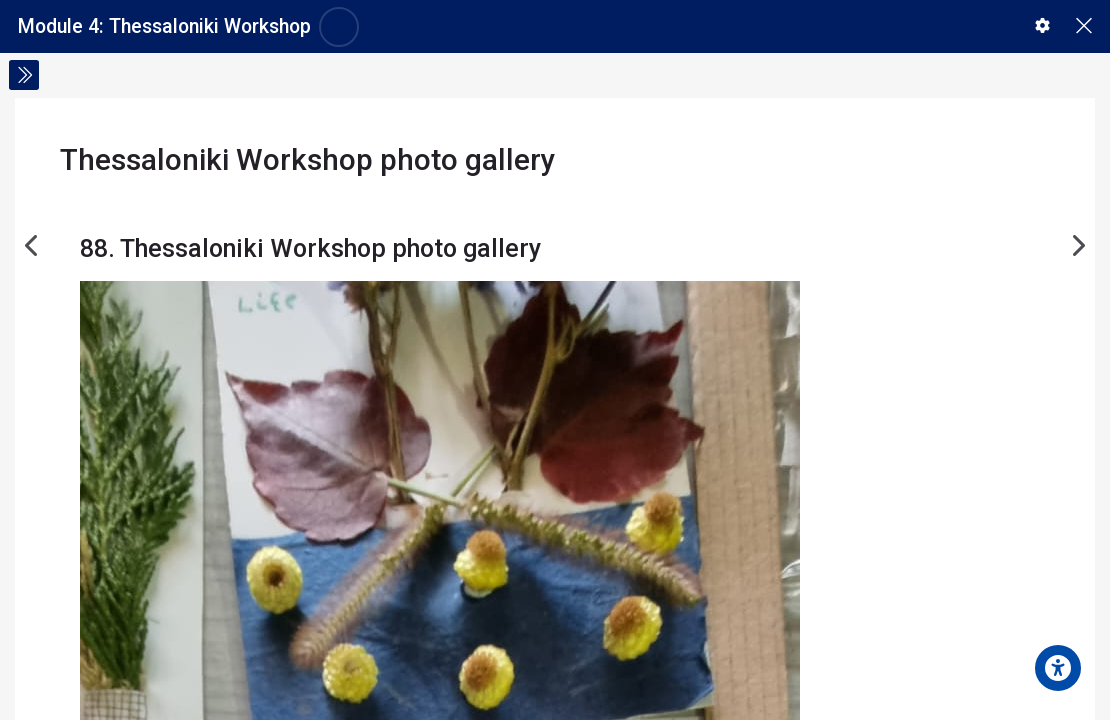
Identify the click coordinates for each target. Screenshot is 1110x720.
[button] (1042, 25)
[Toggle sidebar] (24, 75)
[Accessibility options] (1058, 668)
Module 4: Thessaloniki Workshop (164, 26)
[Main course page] (1083, 26)
